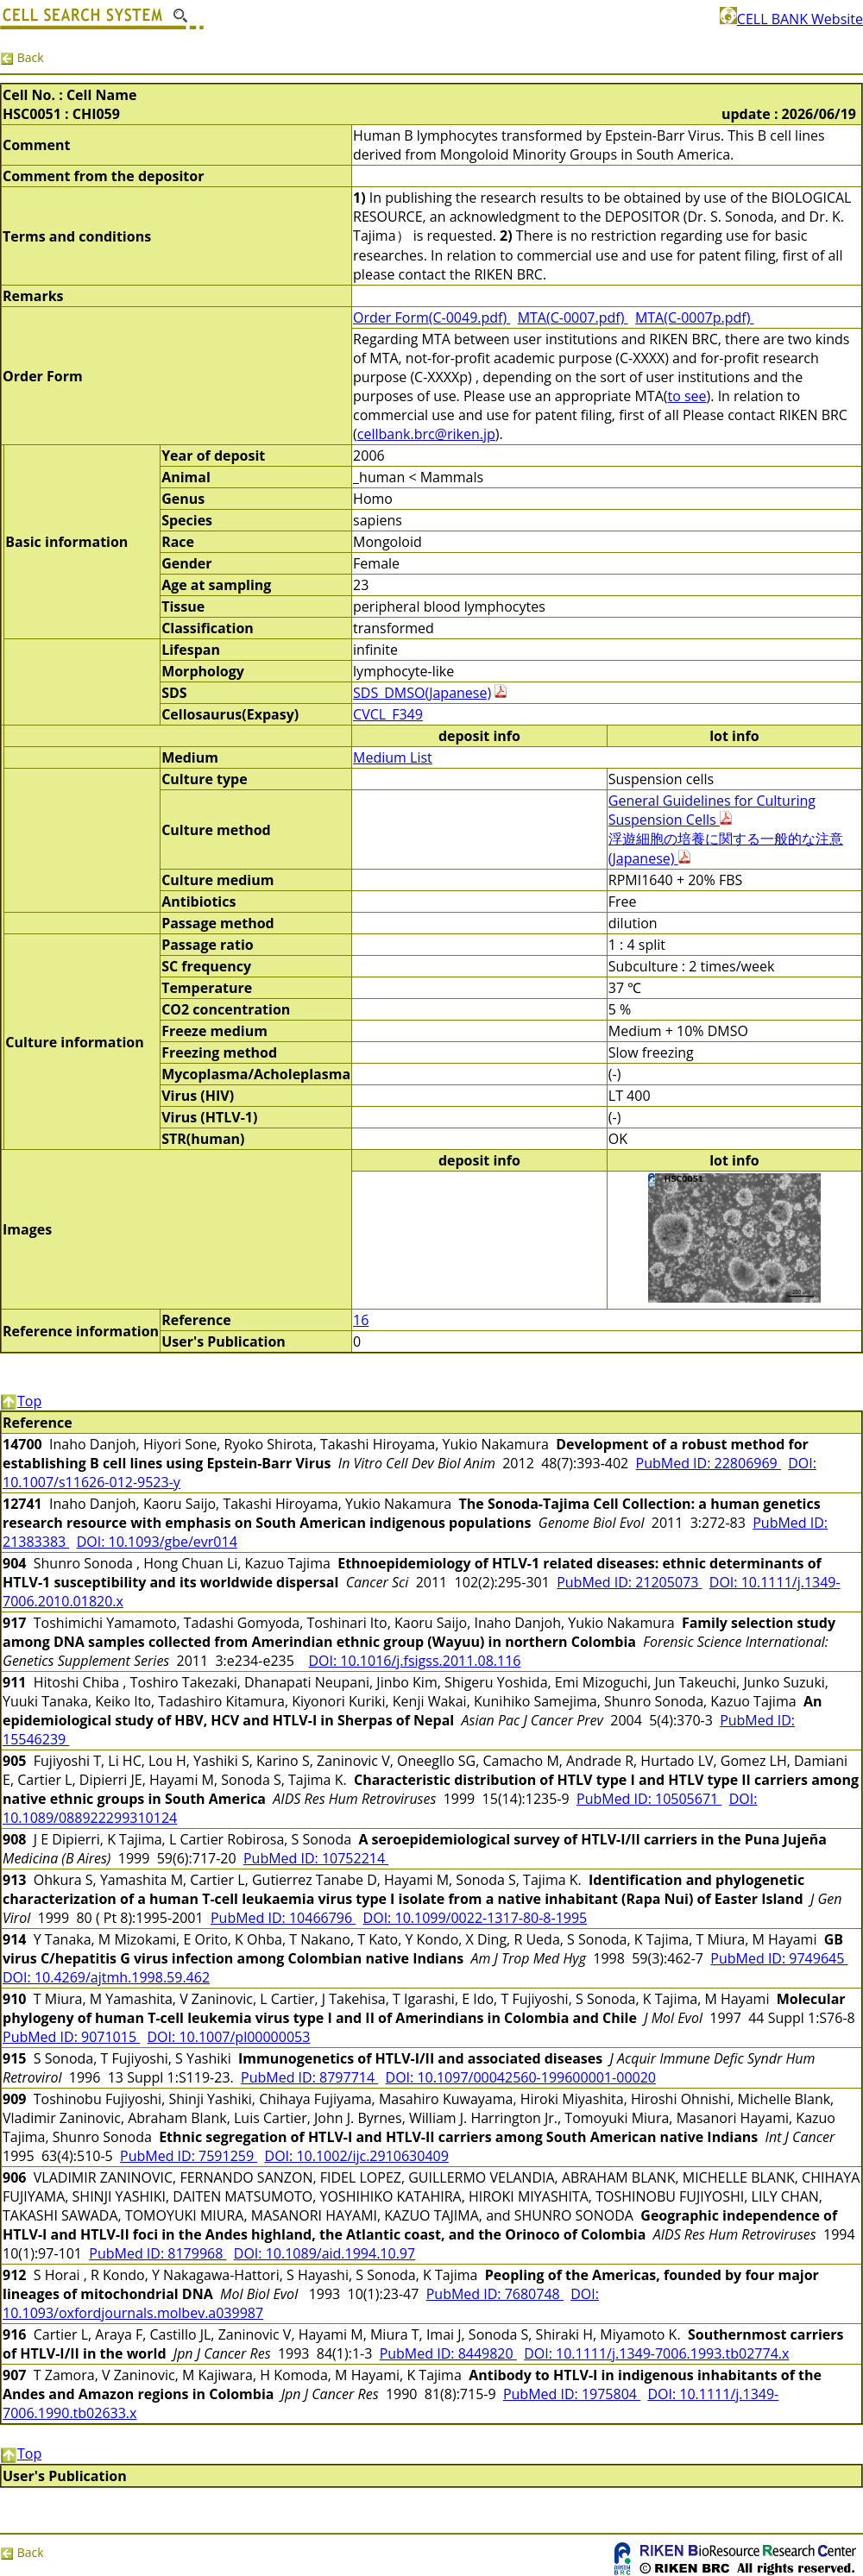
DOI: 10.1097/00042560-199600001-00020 (521, 2077)
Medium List (392, 757)
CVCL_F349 (388, 714)
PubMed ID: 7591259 (188, 2155)
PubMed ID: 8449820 (448, 2353)
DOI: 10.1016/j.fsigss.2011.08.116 (414, 1660)
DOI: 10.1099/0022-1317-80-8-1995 (475, 1917)
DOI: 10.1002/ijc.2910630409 (357, 2155)
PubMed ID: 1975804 (571, 2393)
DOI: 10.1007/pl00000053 (229, 2036)
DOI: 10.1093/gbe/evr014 (157, 1541)
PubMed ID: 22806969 (708, 1463)
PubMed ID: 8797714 (309, 2077)
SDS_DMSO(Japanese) (422, 692)
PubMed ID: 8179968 (157, 2253)
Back (22, 57)
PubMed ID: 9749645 (778, 1958)
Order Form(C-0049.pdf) (431, 317)
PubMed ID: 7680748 (495, 2293)
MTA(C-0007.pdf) (573, 317)
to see (686, 395)
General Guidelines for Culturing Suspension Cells (712, 810)
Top (20, 1401)
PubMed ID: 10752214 (315, 1858)
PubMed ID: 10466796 (283, 1917)
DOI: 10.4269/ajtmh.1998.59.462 (106, 1977)
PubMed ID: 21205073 (629, 1582)
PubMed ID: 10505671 (648, 1798)
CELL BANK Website (791, 18)
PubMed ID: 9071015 (71, 2036)
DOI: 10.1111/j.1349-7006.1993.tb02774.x (656, 2353)
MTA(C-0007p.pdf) (694, 317)
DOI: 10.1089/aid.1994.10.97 (324, 2253)
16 (361, 1319)
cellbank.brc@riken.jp (426, 433)
